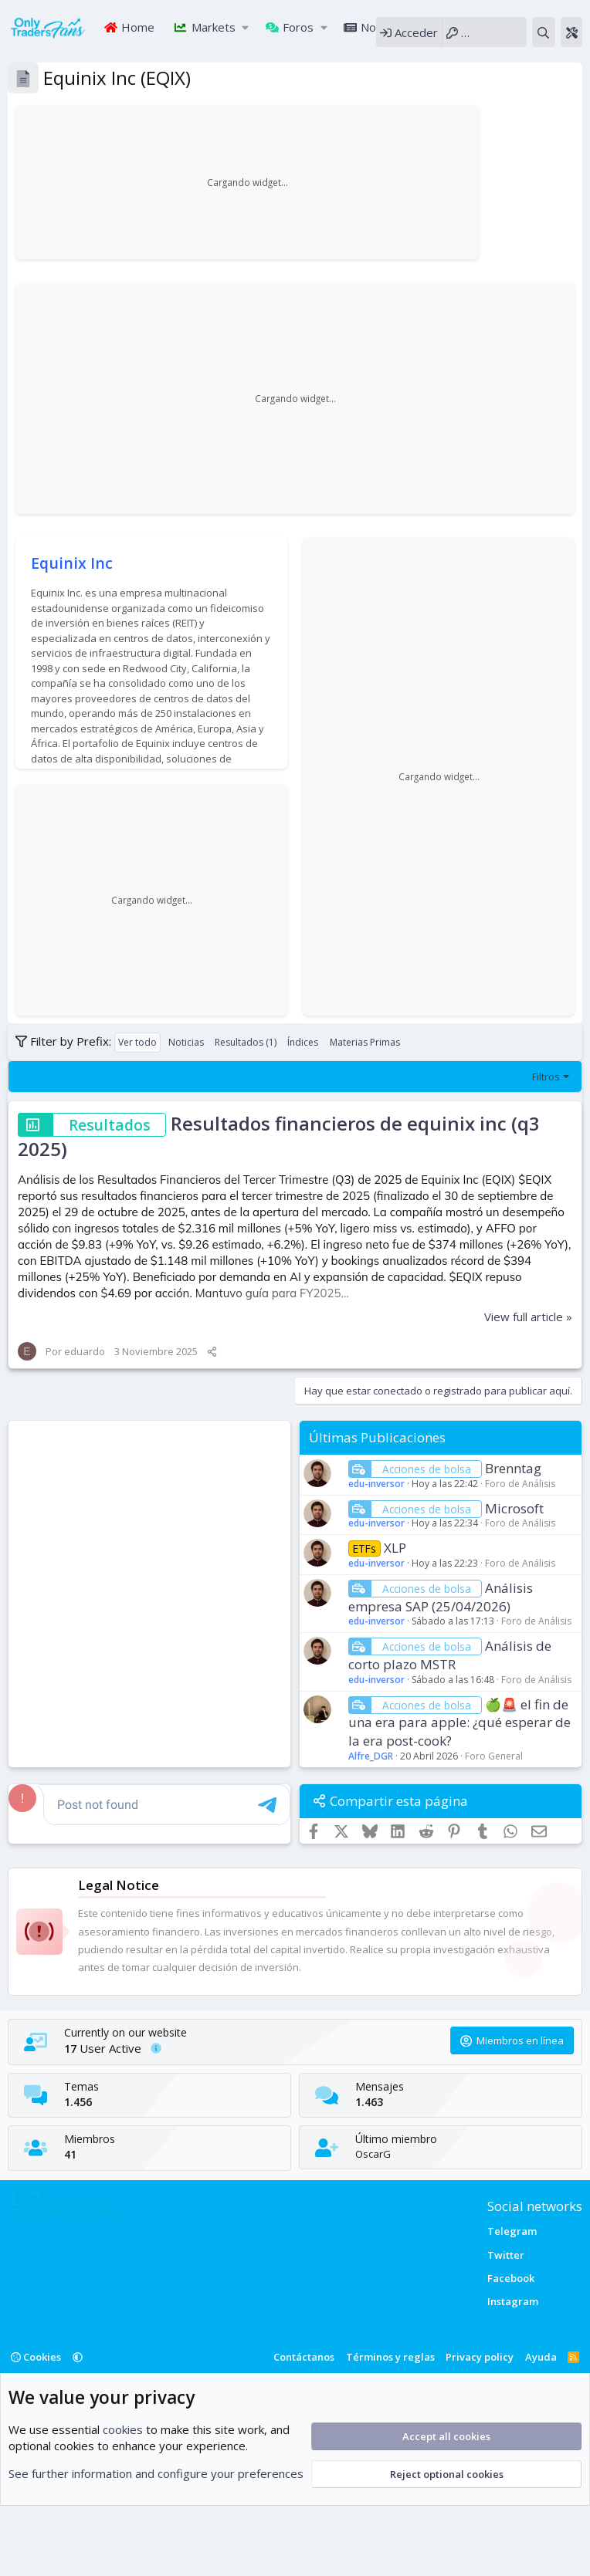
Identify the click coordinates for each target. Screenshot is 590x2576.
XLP (395, 1548)
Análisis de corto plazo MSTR (449, 1655)
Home (136, 27)
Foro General (494, 1756)
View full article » (528, 1316)
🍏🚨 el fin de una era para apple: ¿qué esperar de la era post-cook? (459, 1722)
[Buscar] (543, 32)
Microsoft (514, 1508)
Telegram (512, 2231)
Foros (297, 27)
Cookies (36, 2357)
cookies (123, 2429)
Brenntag (513, 1468)
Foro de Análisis (520, 1483)
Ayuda (541, 2357)
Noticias (380, 27)
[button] (246, 27)
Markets (212, 27)
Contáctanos (303, 2357)
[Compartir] (212, 1351)
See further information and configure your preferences (155, 2473)
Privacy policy (480, 2357)
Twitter (505, 2255)
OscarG (373, 2154)
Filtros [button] (546, 1076)
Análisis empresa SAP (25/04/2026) (440, 1597)
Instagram (512, 2301)
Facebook (510, 2278)
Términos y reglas (390, 2357)
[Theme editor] (571, 32)
